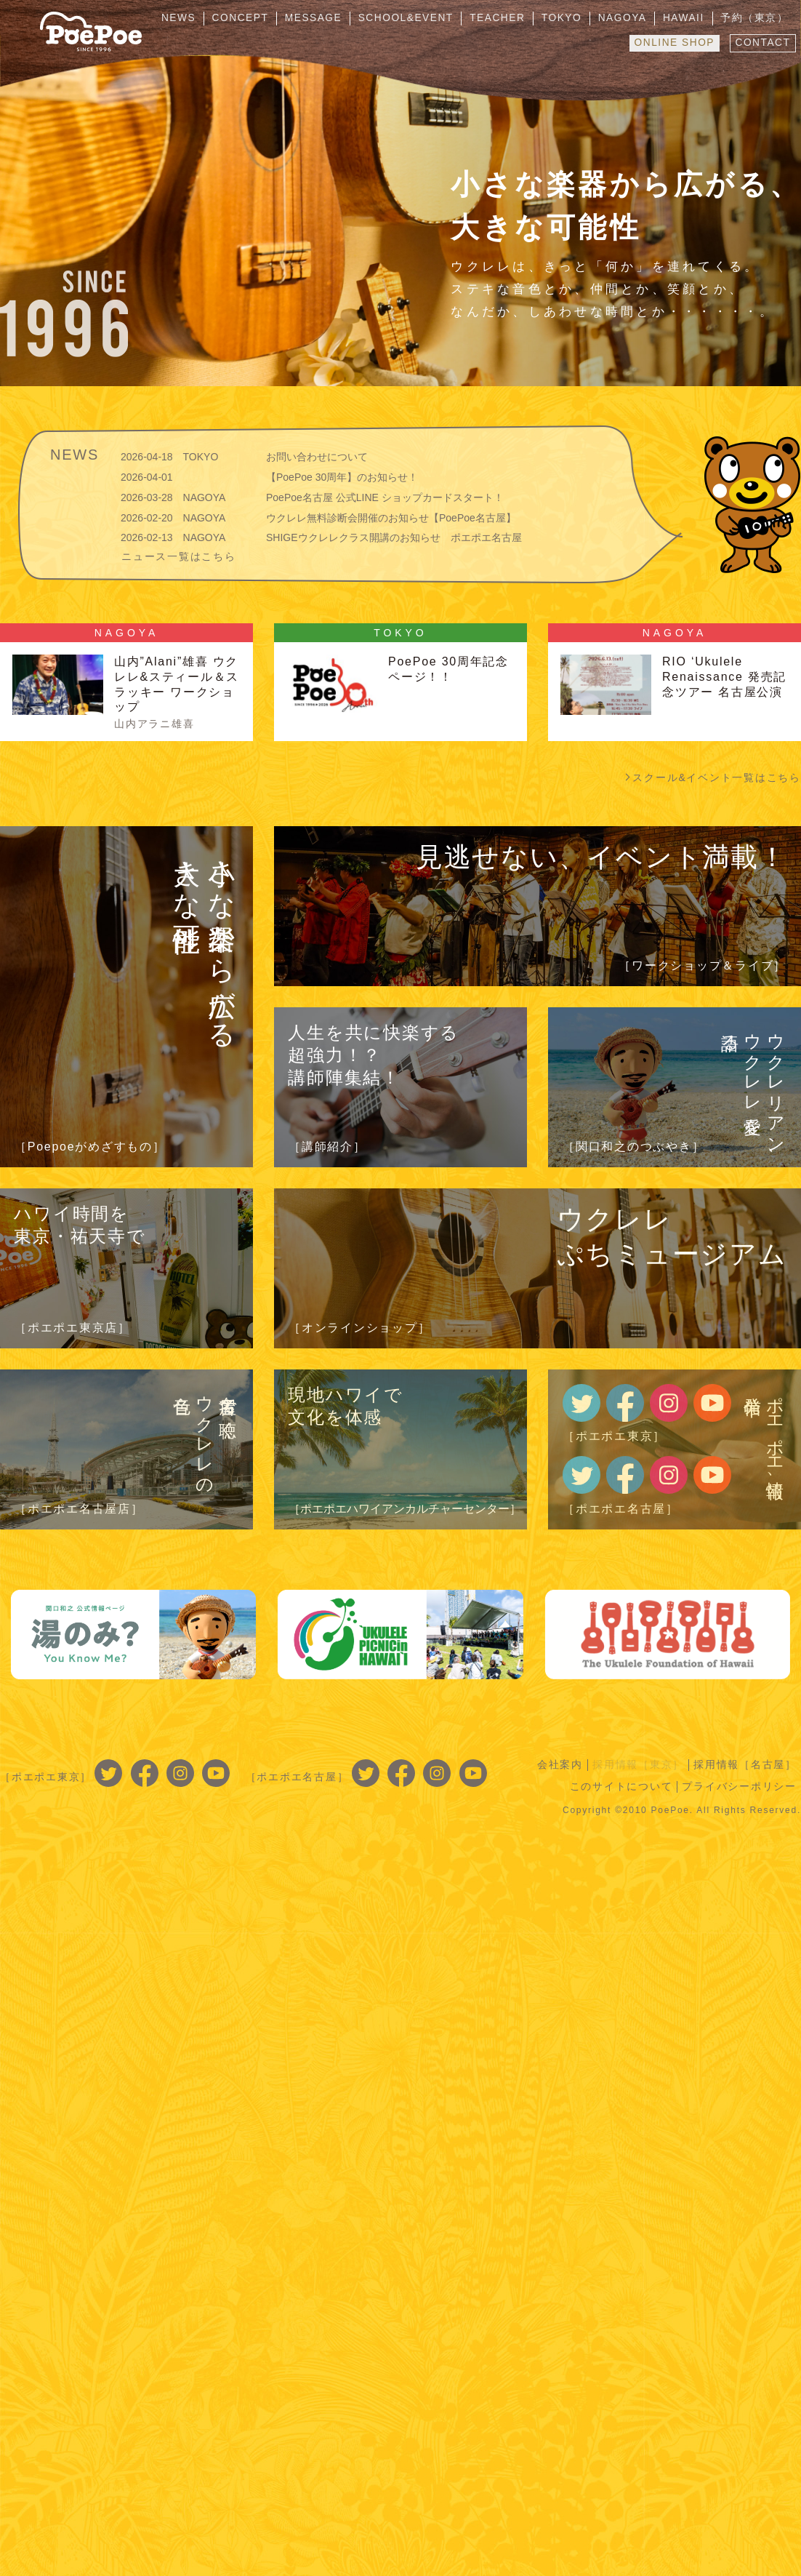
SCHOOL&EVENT (425, 18)
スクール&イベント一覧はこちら (716, 777)
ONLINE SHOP (670, 41)
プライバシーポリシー (739, 1786)
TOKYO (575, 18)
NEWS (207, 18)
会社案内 (556, 1764)
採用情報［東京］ (636, 1764)
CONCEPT (265, 18)
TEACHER (514, 18)
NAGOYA (632, 18)
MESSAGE (336, 18)
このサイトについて (619, 1786)
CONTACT (761, 41)
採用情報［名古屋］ (744, 1764)
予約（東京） (757, 18)
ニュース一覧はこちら (178, 556)
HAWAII (689, 18)
